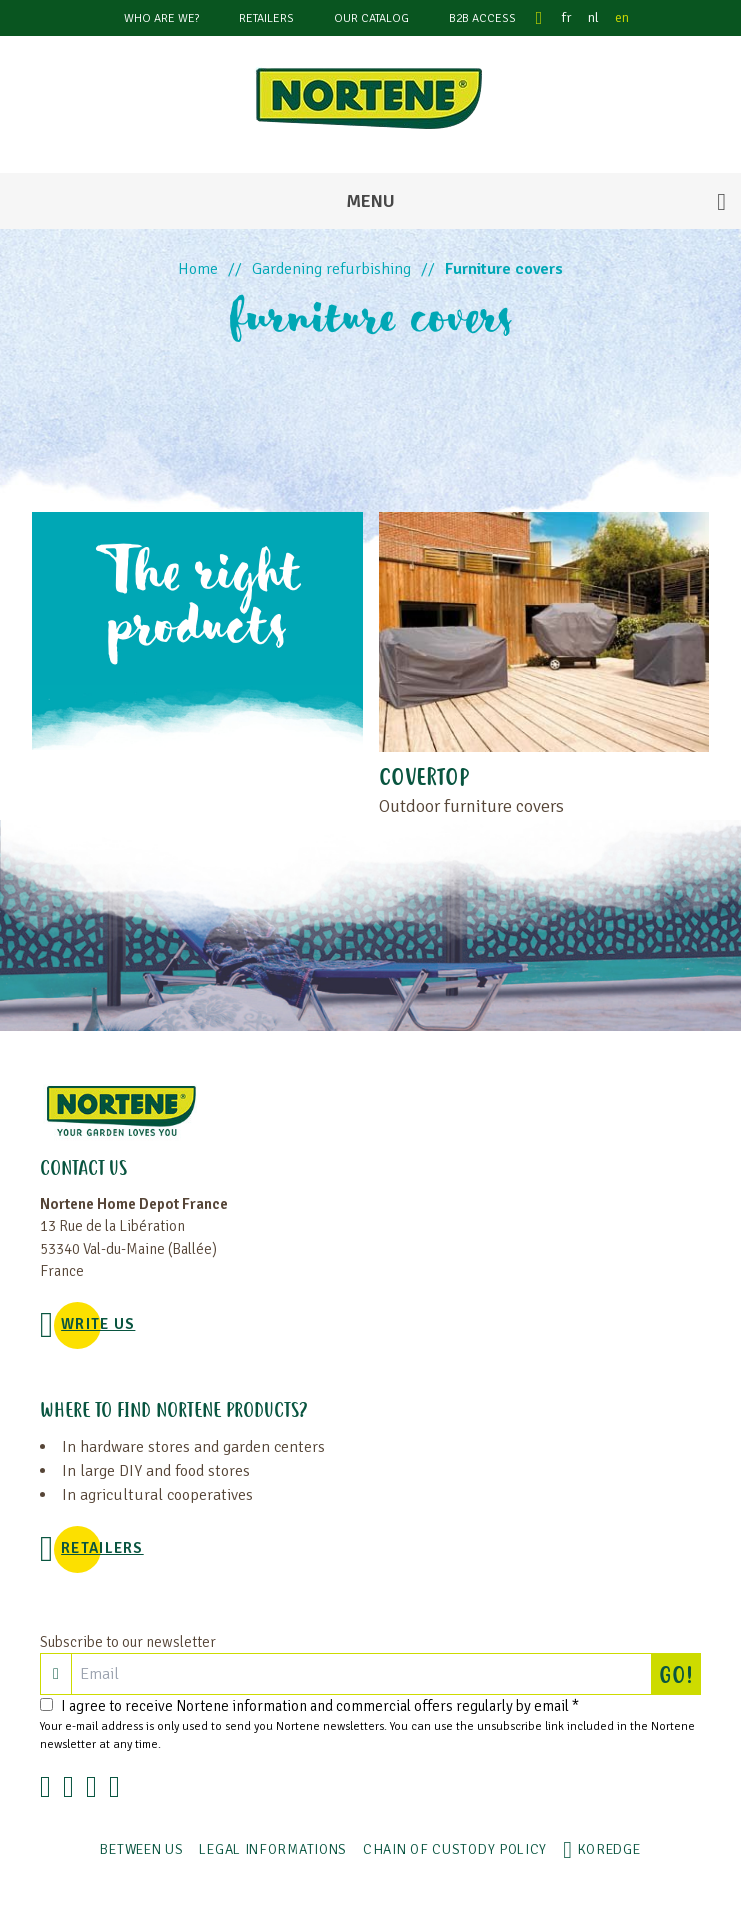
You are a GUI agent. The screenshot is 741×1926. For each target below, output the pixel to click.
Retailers (266, 18)
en (622, 17)
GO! (680, 1674)
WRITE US (98, 1324)
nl (593, 17)
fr (567, 17)
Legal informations (273, 1849)
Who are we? (161, 18)
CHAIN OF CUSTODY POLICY (455, 1849)
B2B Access (482, 18)
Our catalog (371, 18)
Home (198, 269)
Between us (141, 1849)
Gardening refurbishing (331, 269)
